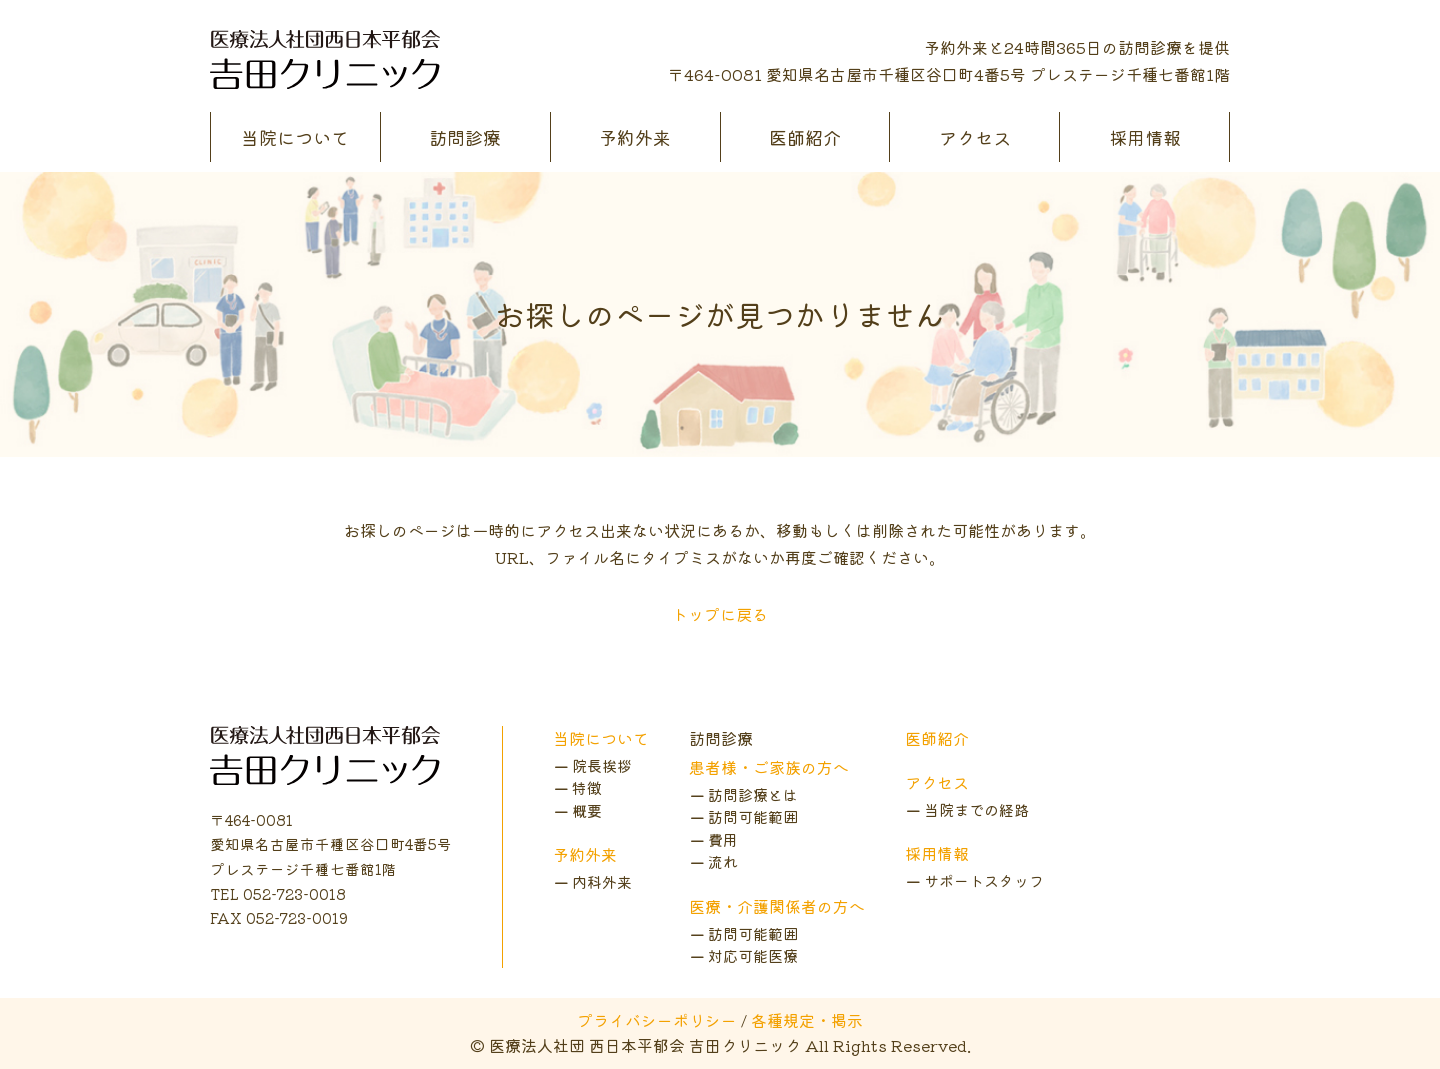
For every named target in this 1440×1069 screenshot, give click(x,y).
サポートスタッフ (984, 880)
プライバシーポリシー (657, 1020)
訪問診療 (465, 137)
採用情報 (1145, 137)
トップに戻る (720, 614)
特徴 (587, 787)
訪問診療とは (753, 794)
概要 (587, 810)
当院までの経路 (976, 809)
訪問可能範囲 (753, 816)
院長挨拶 (602, 765)
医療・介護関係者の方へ (777, 906)
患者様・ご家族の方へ (769, 767)
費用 (723, 839)
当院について (295, 137)
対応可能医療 (753, 955)
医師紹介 (805, 137)
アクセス (975, 137)
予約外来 (635, 137)
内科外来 (602, 881)
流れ (723, 861)
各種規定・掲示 (807, 1020)
